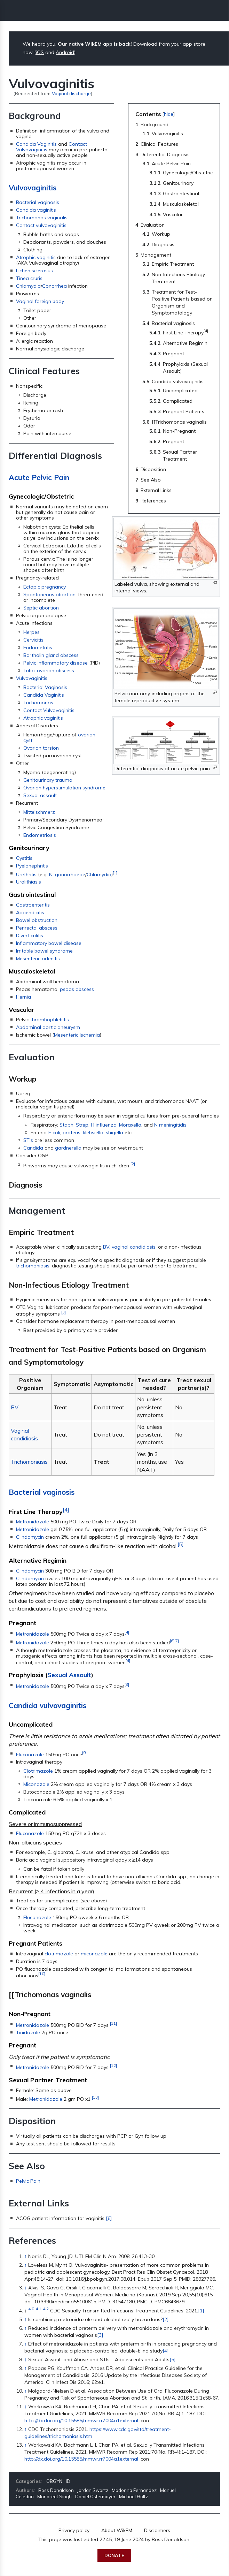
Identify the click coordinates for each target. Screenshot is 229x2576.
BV (106, 1247)
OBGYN (54, 2481)
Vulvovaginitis (32, 187)
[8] (127, 1684)
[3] (63, 1311)
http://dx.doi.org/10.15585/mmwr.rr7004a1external (81, 2420)
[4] (66, 1509)
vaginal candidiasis (134, 1247)
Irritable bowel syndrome (44, 951)
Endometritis (37, 647)
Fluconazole (30, 1754)
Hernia (23, 997)
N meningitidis (170, 1125)
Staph (66, 1125)
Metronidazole (32, 1521)
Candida (33, 1148)
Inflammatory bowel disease (48, 943)
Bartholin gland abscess (51, 655)
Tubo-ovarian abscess (48, 670)
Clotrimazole (38, 1771)
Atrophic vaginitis (36, 257)
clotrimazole (59, 1953)
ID (68, 2481)
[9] (84, 1752)
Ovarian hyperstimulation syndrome (64, 788)
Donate (114, 2555)
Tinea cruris (29, 278)
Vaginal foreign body (40, 301)
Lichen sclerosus (34, 270)
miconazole (94, 1953)
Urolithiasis (28, 882)
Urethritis (26, 874)
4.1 (38, 2308)
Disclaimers (157, 2530)
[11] (113, 2023)
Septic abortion (41, 608)
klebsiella (93, 1132)
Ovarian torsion (41, 748)
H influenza (104, 1125)
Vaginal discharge (71, 93)
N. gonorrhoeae (67, 874)
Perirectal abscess (36, 928)
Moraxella (130, 1125)
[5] (180, 1544)
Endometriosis (39, 835)
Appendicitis (30, 912)
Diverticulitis (29, 935)
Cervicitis (33, 640)
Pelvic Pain (28, 2181)
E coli (54, 1132)
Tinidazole (28, 2032)
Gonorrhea (54, 286)
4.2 (46, 2308)
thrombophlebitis (49, 1019)
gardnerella (68, 1148)
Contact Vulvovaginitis (48, 710)
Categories (28, 2481)
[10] (41, 1973)
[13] (95, 2097)
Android (65, 52)
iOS (40, 52)
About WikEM (116, 2530)
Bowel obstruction (36, 920)
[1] (115, 872)
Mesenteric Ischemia (77, 1035)
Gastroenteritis (33, 905)
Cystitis (24, 858)
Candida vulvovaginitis (47, 1705)
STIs (28, 1140)
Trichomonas (38, 702)
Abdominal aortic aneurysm (48, 1027)
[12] (113, 2065)
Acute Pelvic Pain (39, 477)
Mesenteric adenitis (38, 958)
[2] (133, 1163)
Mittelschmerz (39, 812)
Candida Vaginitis (36, 144)
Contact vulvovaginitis (41, 225)
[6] (172, 1640)
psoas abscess (77, 989)
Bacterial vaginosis (37, 202)
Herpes (31, 632)
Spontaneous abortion (49, 594)
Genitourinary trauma (47, 780)
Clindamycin (30, 1537)
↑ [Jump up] (25, 2256)
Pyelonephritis (32, 866)
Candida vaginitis (36, 210)
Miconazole (36, 1784)
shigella (114, 1132)
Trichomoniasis (29, 1461)
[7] (176, 1640)
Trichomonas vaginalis (42, 217)
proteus (71, 1132)
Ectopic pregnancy (44, 587)
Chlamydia (28, 286)
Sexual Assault (69, 1675)
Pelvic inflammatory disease (55, 663)
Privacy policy (73, 2530)
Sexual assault (40, 795)
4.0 (31, 2308)
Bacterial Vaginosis (45, 687)
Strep (82, 1125)
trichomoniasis (32, 1266)
